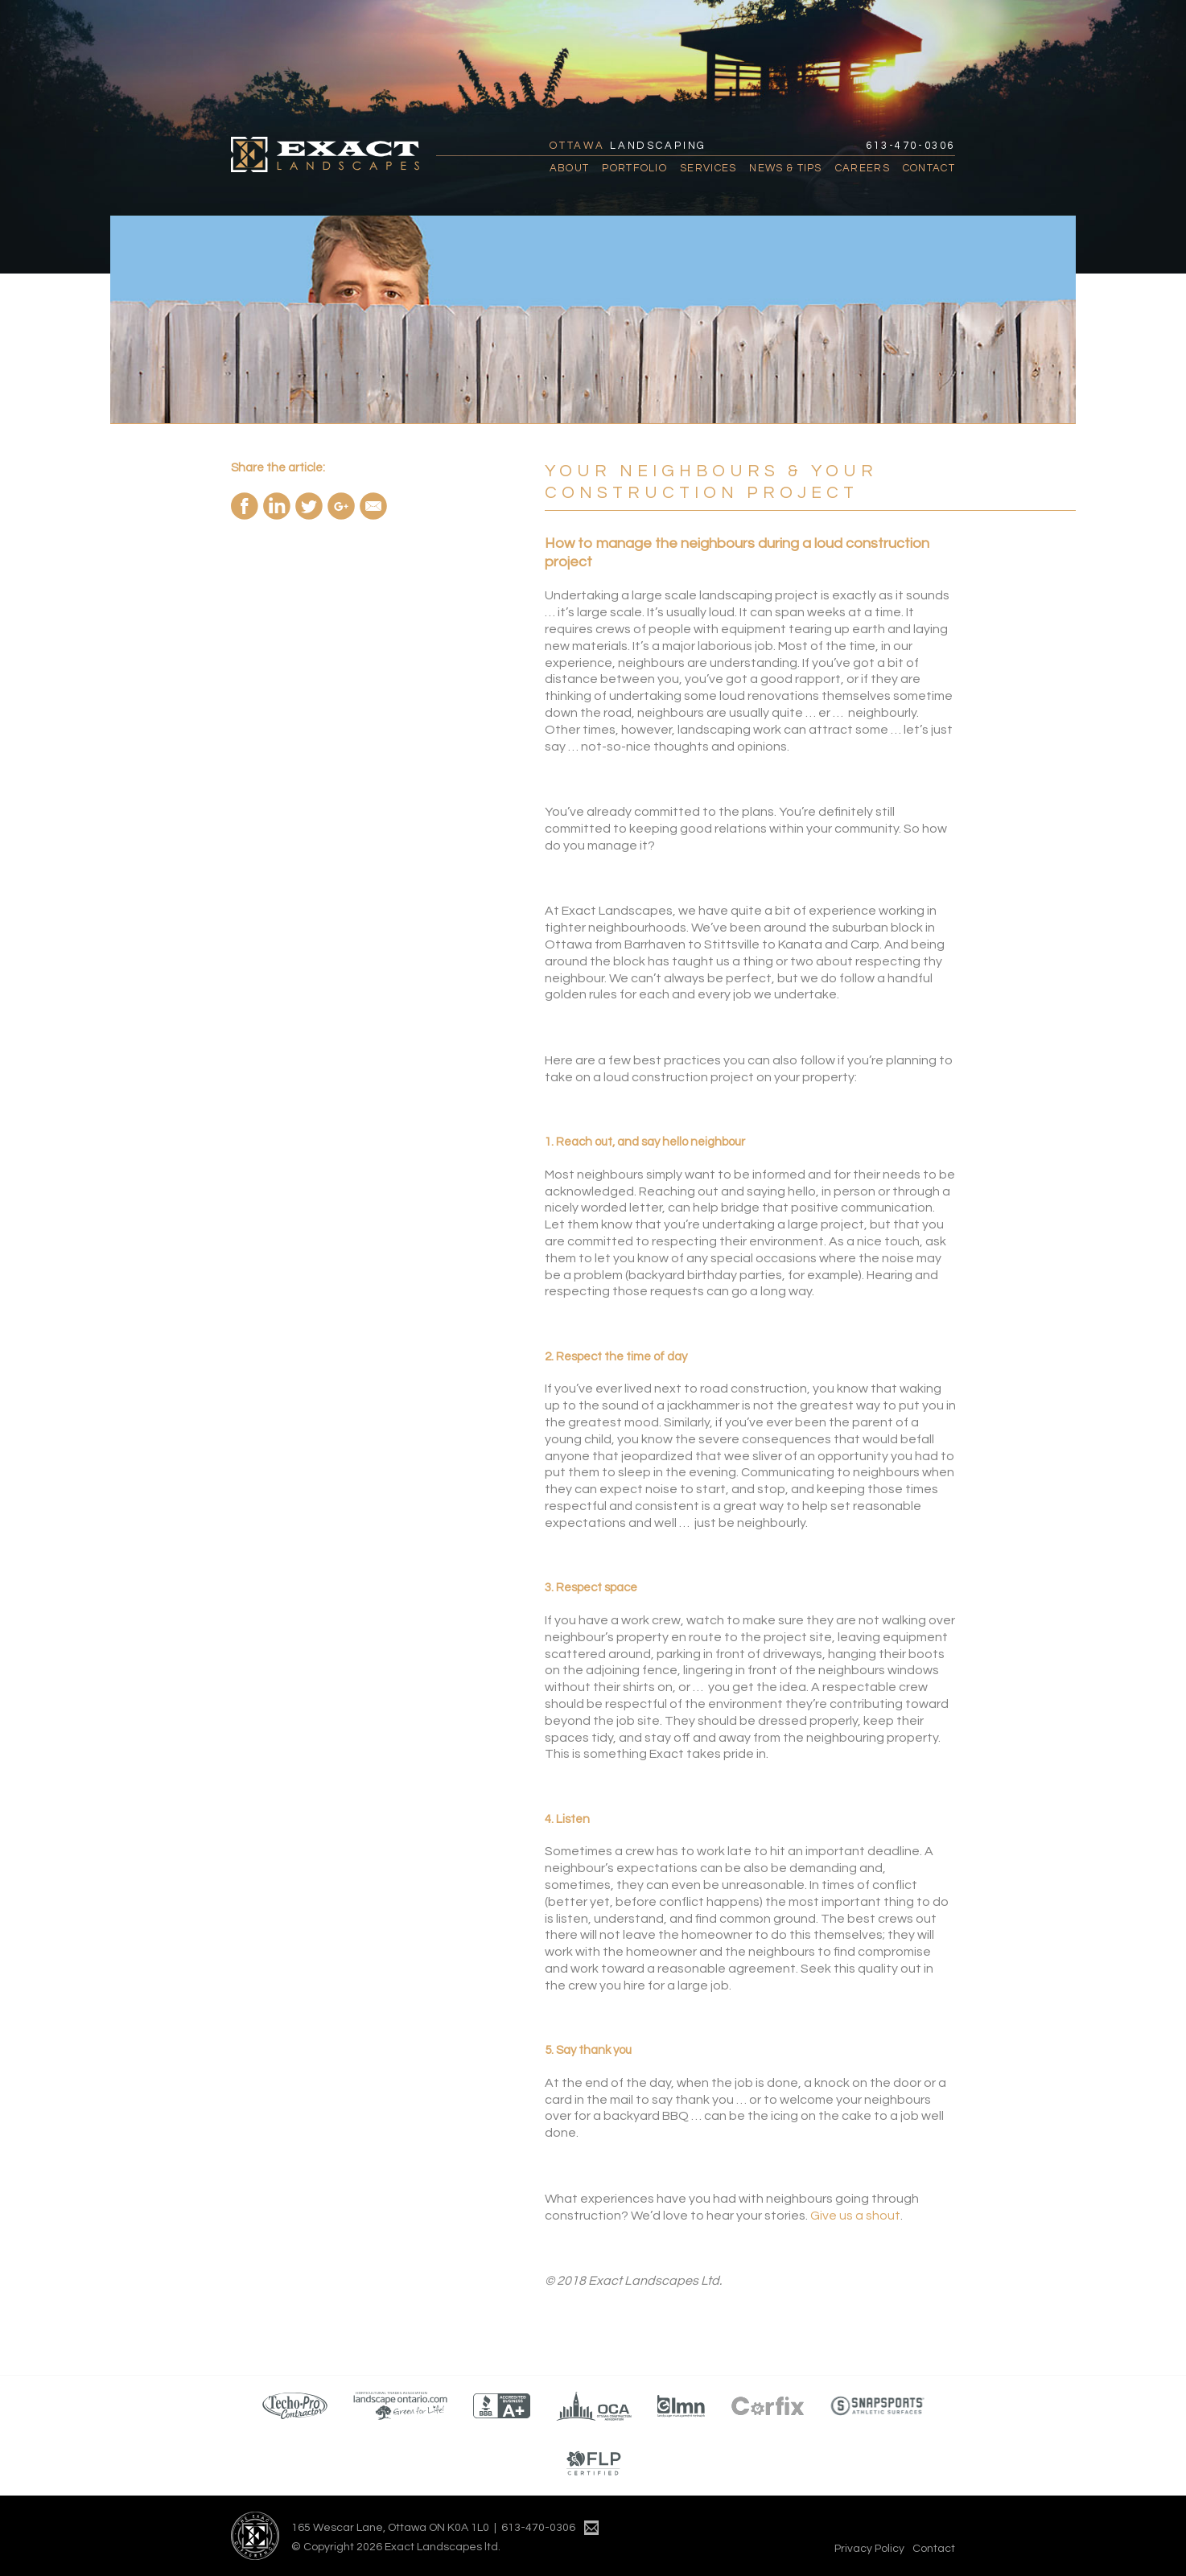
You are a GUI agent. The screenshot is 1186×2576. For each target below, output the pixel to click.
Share (244, 506)
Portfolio (634, 168)
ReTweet (309, 506)
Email (373, 506)
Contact (929, 168)
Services (708, 168)
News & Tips (785, 168)
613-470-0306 (910, 145)
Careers (862, 168)
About (570, 168)
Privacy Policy (869, 2548)
